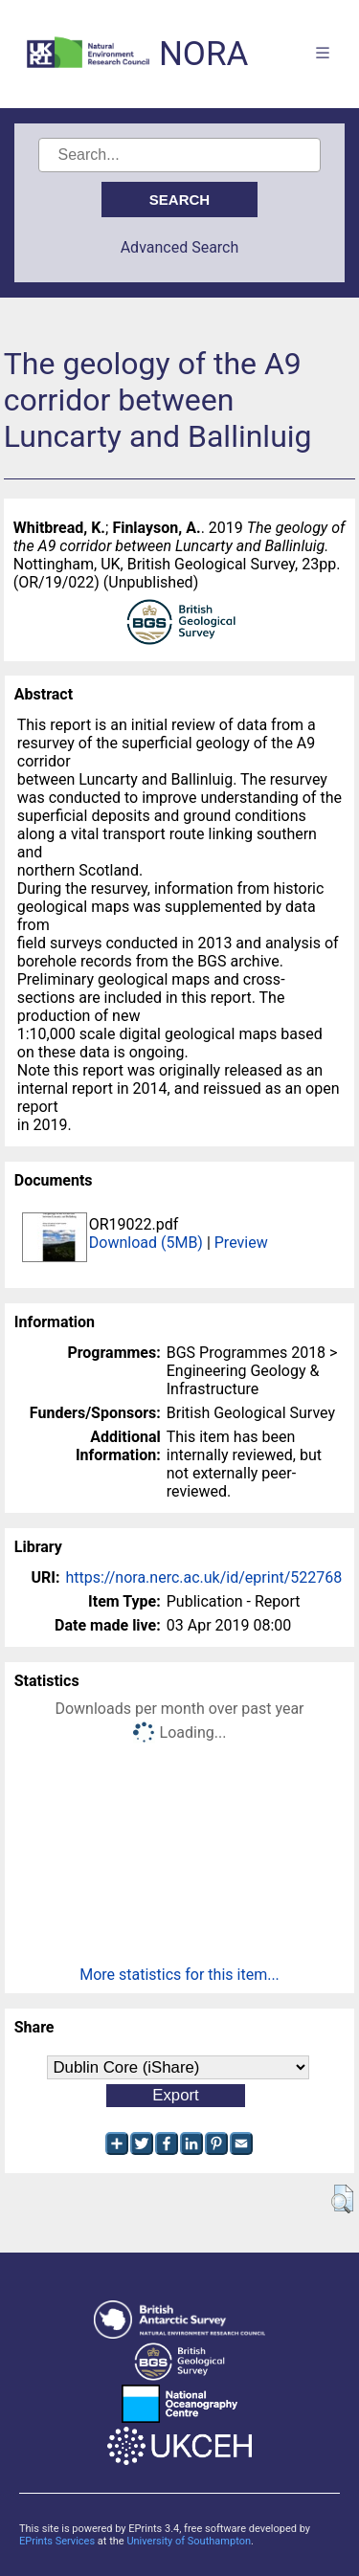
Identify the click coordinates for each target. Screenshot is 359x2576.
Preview (241, 1242)
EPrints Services (57, 2541)
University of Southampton (188, 2541)
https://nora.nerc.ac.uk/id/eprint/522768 (203, 1577)
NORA (203, 54)
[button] (342, 2199)
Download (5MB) (146, 1242)
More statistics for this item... (179, 1974)
